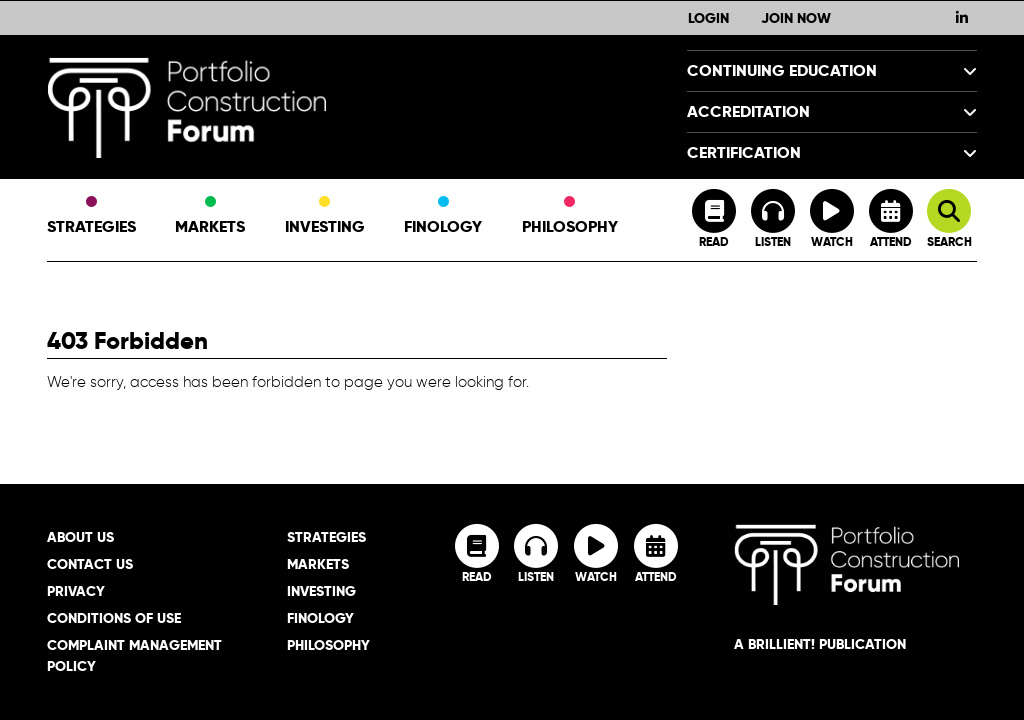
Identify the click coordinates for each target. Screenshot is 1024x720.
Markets (210, 217)
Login (708, 18)
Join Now (796, 18)
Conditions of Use (114, 618)
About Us (80, 537)
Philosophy (570, 217)
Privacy (76, 591)
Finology (443, 217)
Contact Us (90, 564)
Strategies (91, 217)
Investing (325, 217)
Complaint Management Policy (134, 655)
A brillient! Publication (820, 644)
